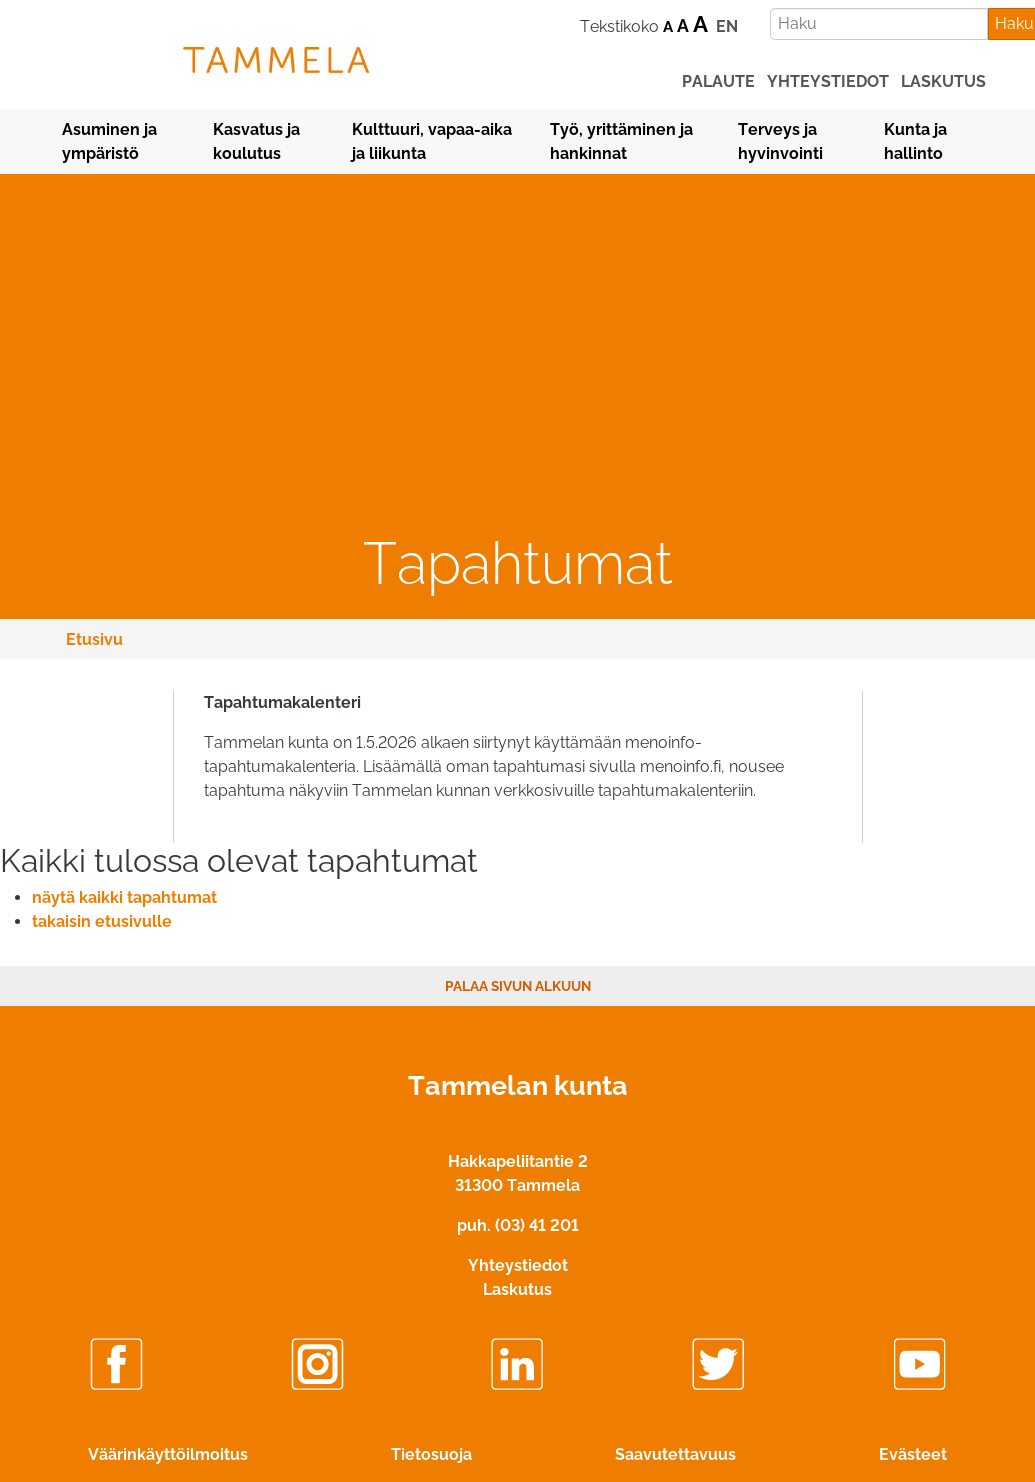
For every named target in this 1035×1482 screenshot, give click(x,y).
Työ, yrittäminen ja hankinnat (621, 141)
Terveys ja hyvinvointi (780, 141)
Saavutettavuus (675, 1454)
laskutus (943, 81)
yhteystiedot (828, 81)
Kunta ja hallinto (915, 141)
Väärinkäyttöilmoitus (168, 1454)
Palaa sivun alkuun (518, 986)
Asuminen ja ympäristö (109, 141)
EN (727, 26)
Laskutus (517, 1289)
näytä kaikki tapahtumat (124, 897)
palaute (718, 81)
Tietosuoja (431, 1454)
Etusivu (94, 639)
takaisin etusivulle (102, 921)
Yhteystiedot (518, 1265)
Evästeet (913, 1454)
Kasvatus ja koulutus (256, 141)
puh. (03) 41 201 (518, 1225)
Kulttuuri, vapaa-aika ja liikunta (432, 141)
